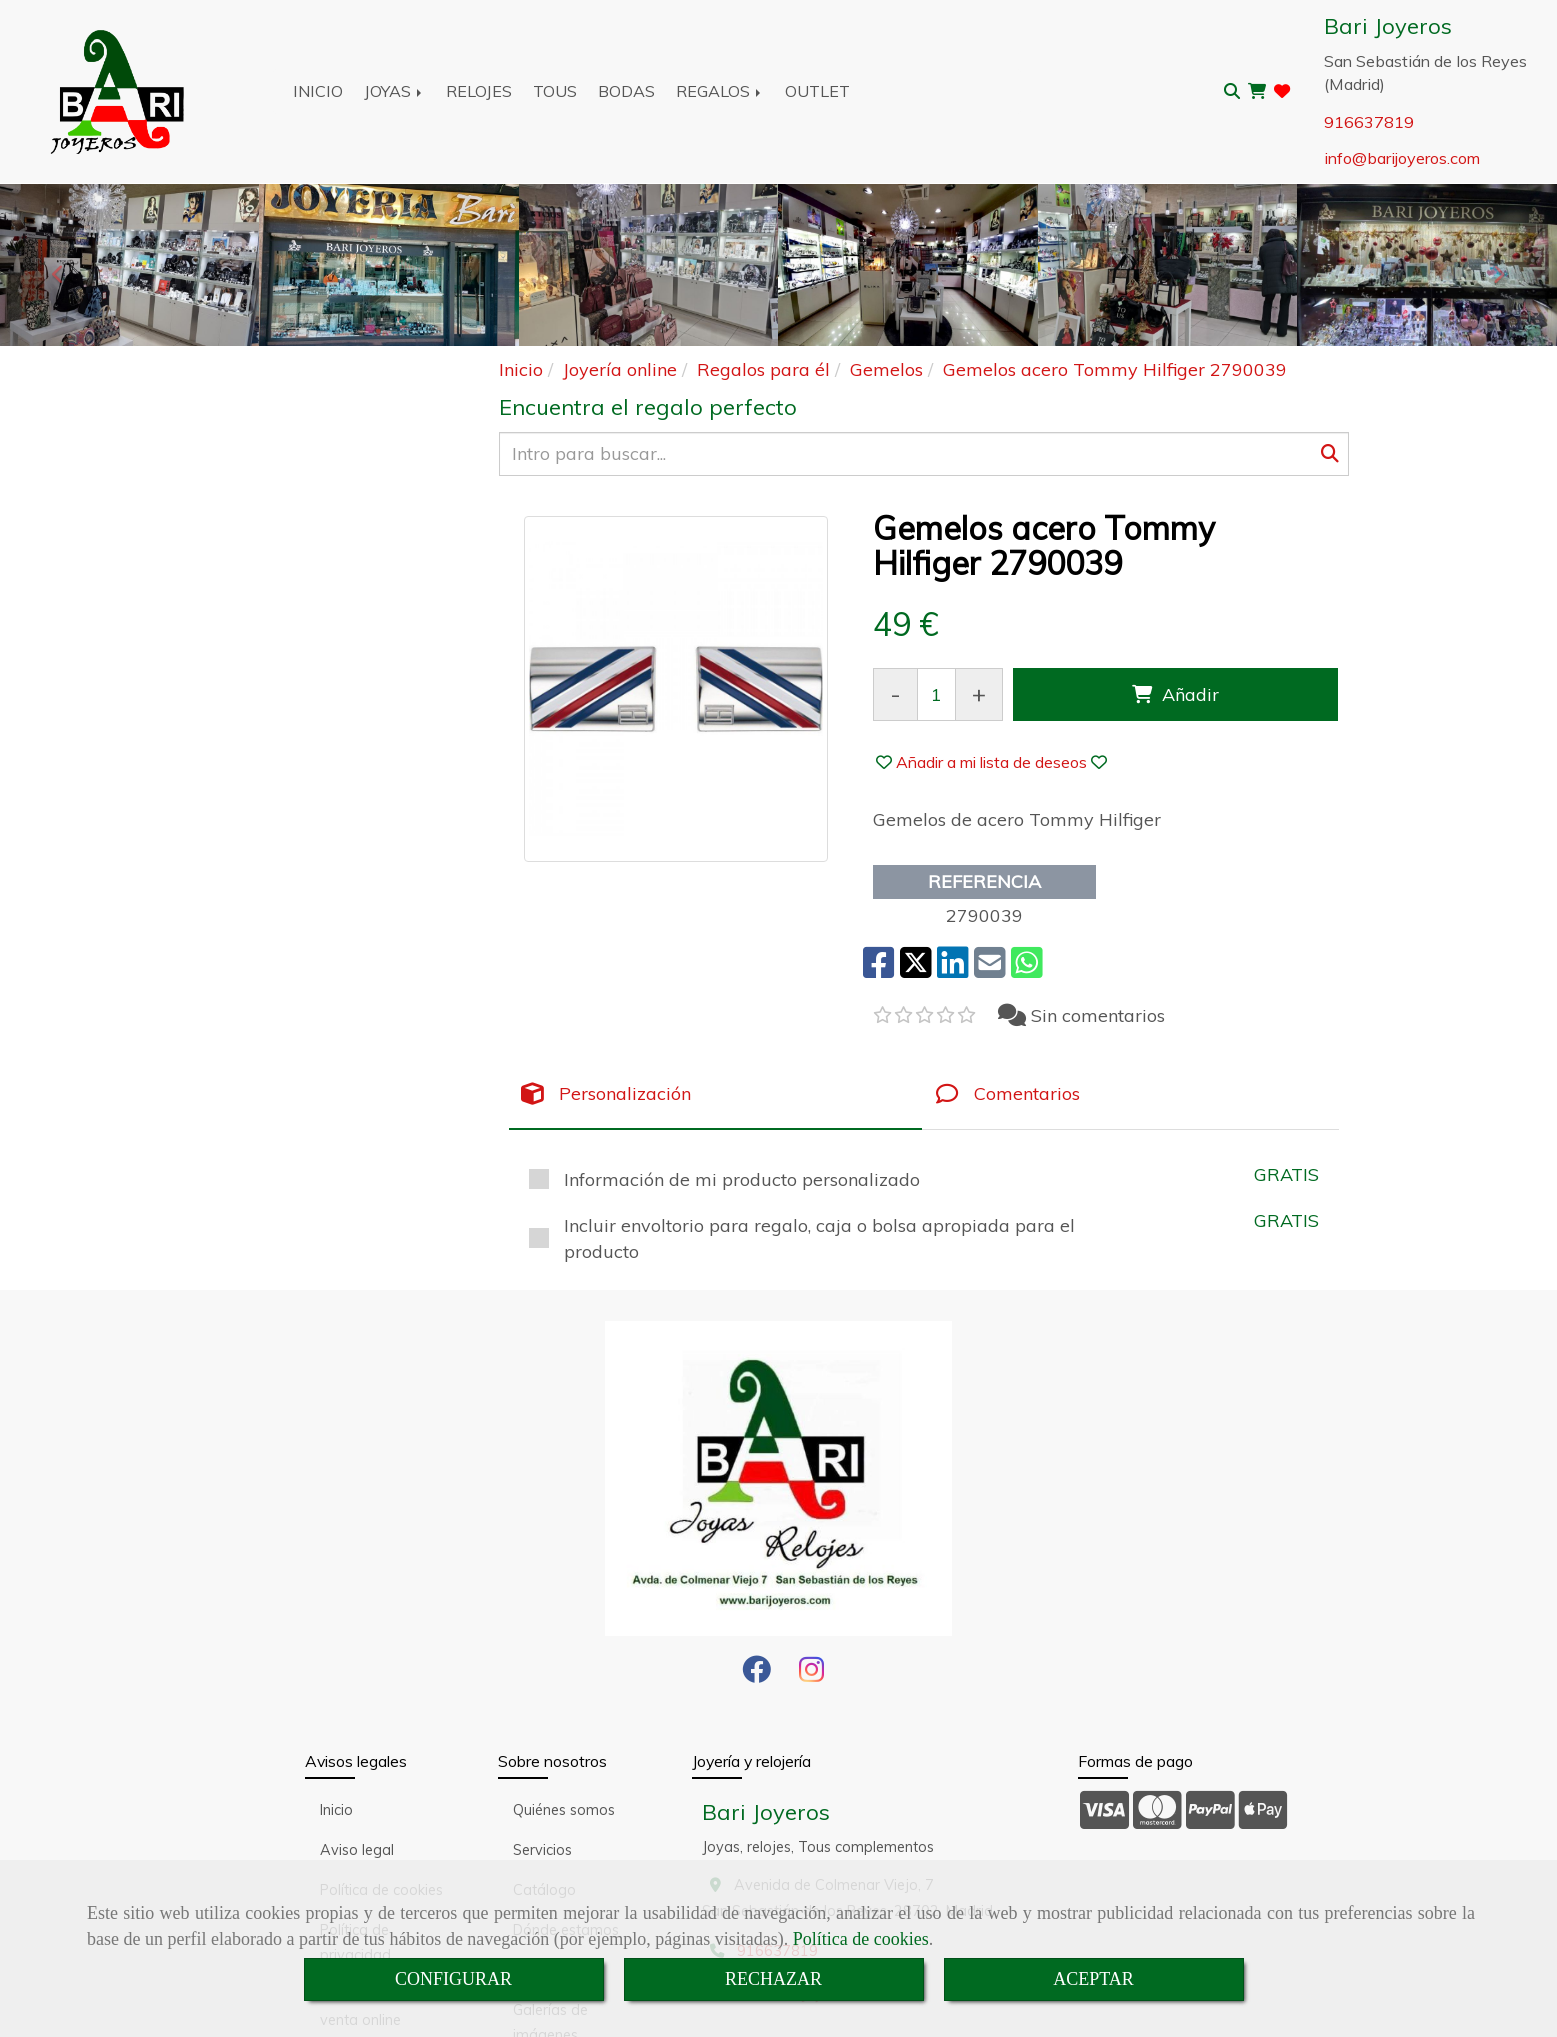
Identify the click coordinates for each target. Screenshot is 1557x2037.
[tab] (715, 1094)
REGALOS (720, 91)
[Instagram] (811, 1675)
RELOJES (479, 91)
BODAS (626, 91)
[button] (991, 762)
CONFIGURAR (453, 1979)
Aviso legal (357, 1850)
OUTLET (817, 91)
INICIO (318, 91)
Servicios (542, 1850)
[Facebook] (756, 1675)
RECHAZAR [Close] (773, 1979)
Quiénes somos (564, 1810)
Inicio (336, 1810)
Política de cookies (861, 1939)
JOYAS (394, 91)
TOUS (555, 91)
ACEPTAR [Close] (1093, 1979)
